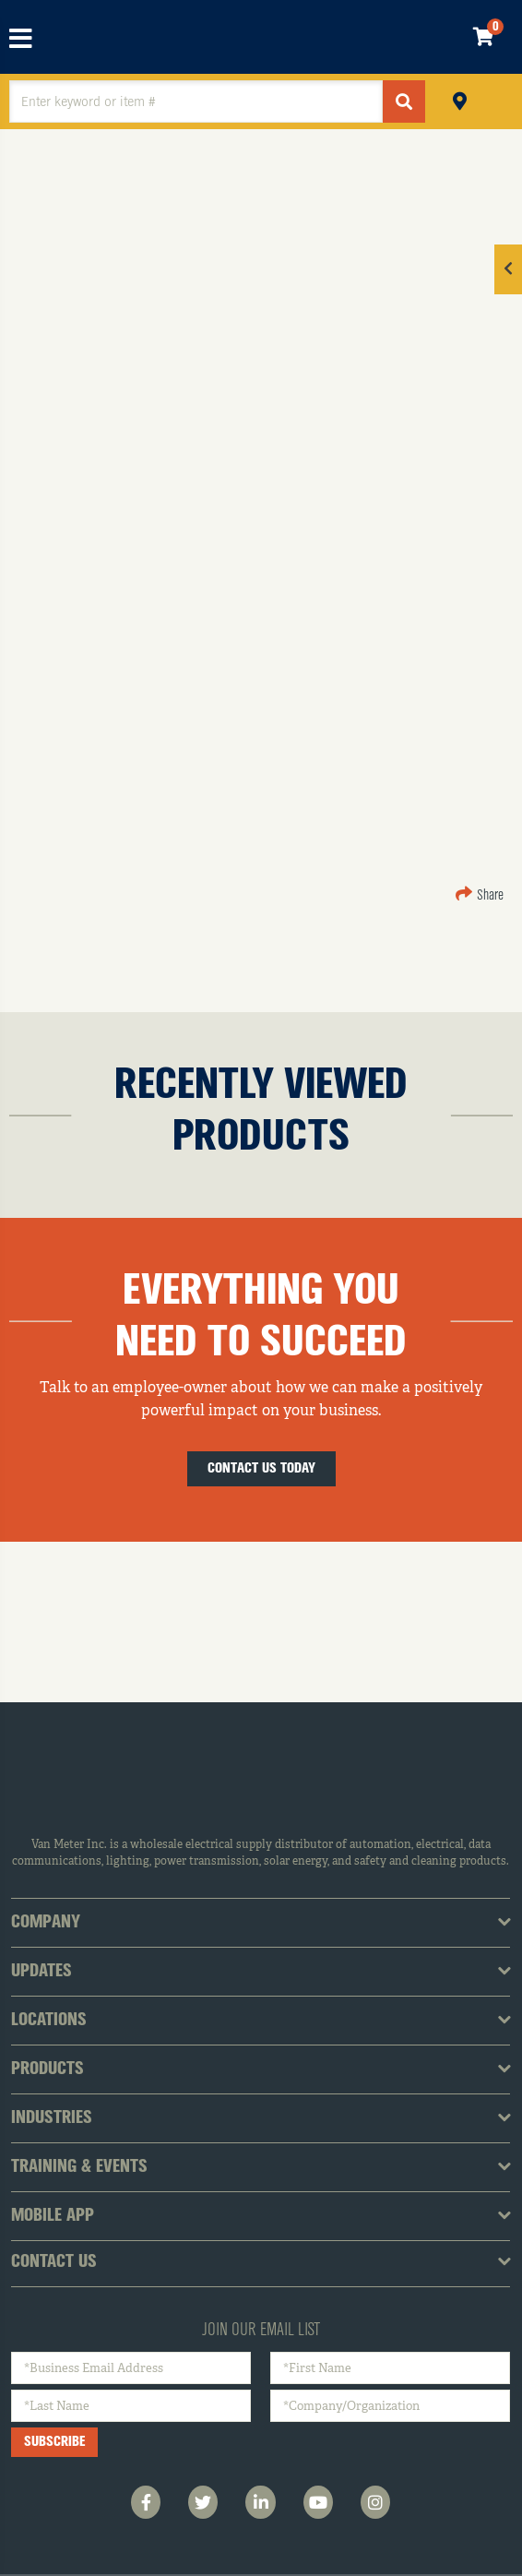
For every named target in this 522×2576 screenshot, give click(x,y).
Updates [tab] (41, 1971)
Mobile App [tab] (52, 2216)
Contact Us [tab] (54, 2262)
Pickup (460, 99)
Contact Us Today (261, 1468)
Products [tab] (47, 2069)
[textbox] (196, 101)
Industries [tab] (51, 2118)
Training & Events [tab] (79, 2167)
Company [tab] (45, 1923)
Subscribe (54, 2442)
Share (480, 895)
